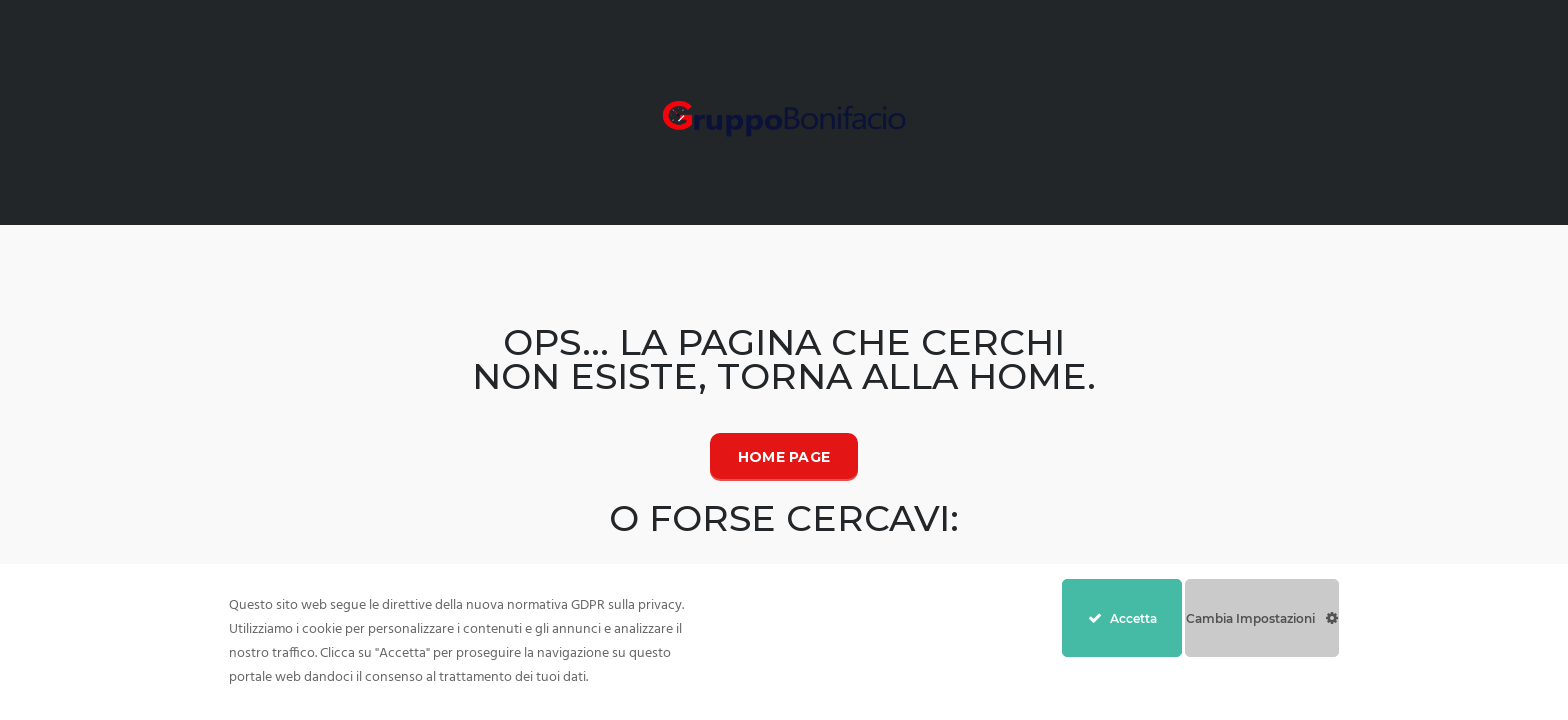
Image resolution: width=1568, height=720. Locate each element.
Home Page (784, 457)
